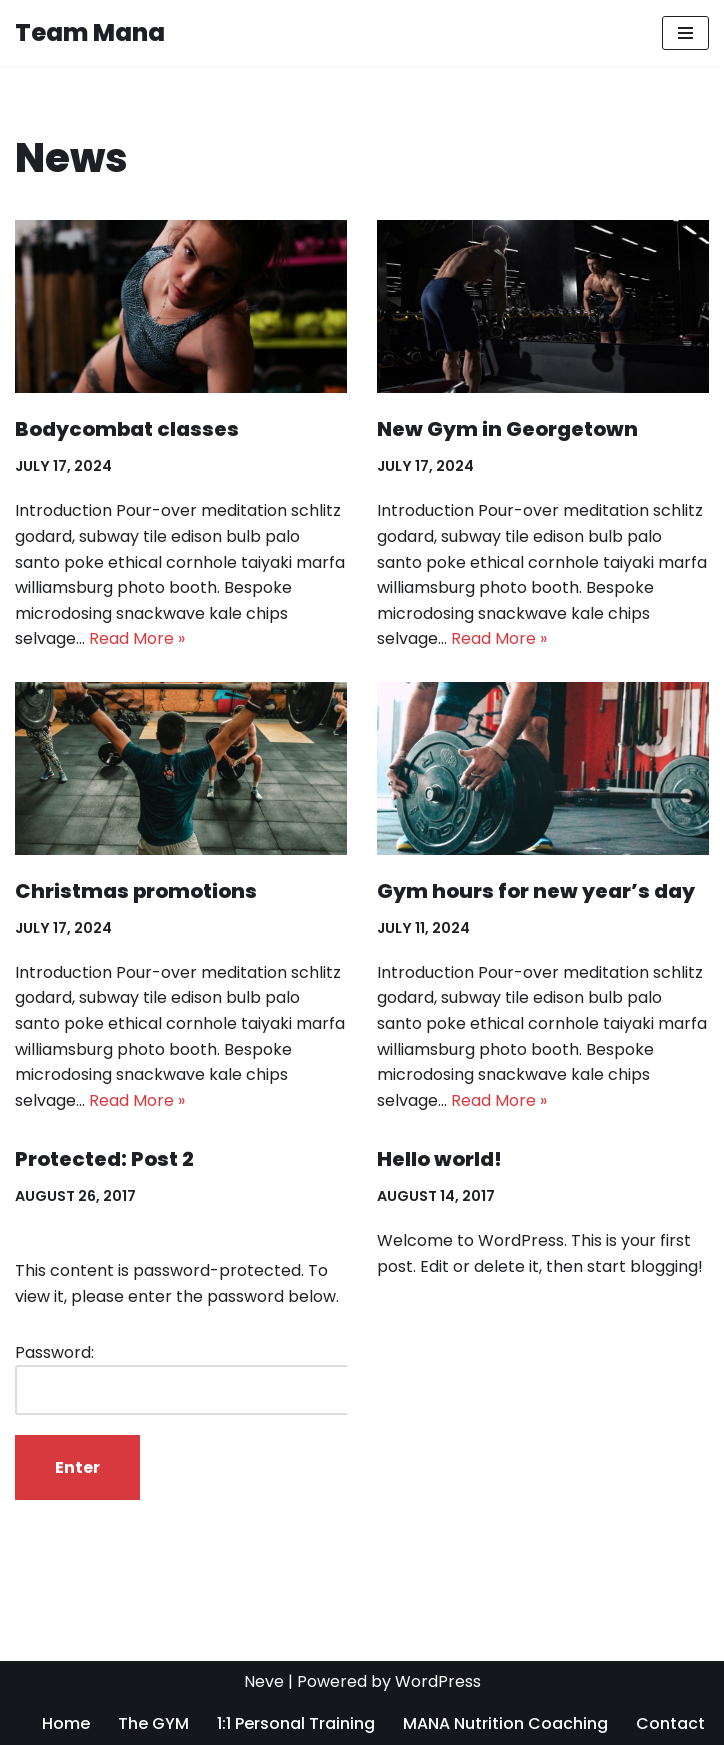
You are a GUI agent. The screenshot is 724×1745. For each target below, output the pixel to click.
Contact (670, 1723)
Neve (264, 1681)
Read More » (137, 638)
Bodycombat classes (127, 429)
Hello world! (439, 1159)
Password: (187, 1378)
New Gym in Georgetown (507, 429)
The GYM (153, 1723)
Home (66, 1723)
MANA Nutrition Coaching (505, 1723)
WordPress (438, 1681)
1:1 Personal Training (296, 1723)
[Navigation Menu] (685, 33)
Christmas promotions (136, 891)
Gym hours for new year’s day (536, 891)
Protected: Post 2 (104, 1159)
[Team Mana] (90, 33)
